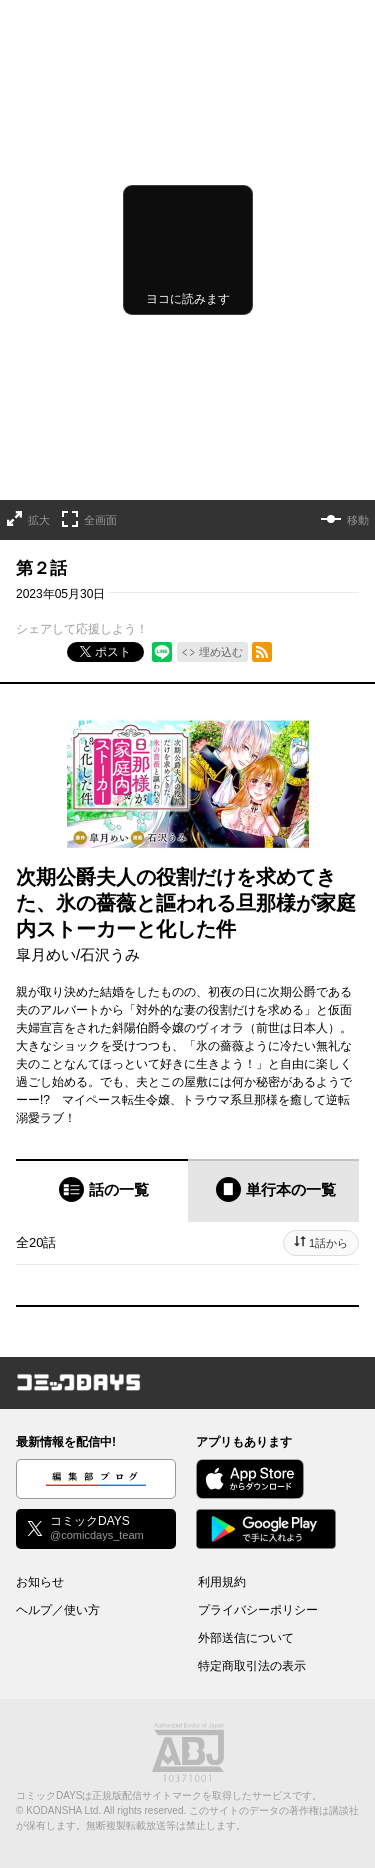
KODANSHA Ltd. (63, 1810)
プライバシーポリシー (258, 1610)
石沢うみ (110, 954)
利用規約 (222, 1582)
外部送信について (246, 1638)
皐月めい (46, 954)
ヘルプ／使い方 (58, 1610)
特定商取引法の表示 (252, 1666)
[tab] (102, 1190)
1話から (328, 1243)
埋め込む (221, 652)
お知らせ (40, 1582)
